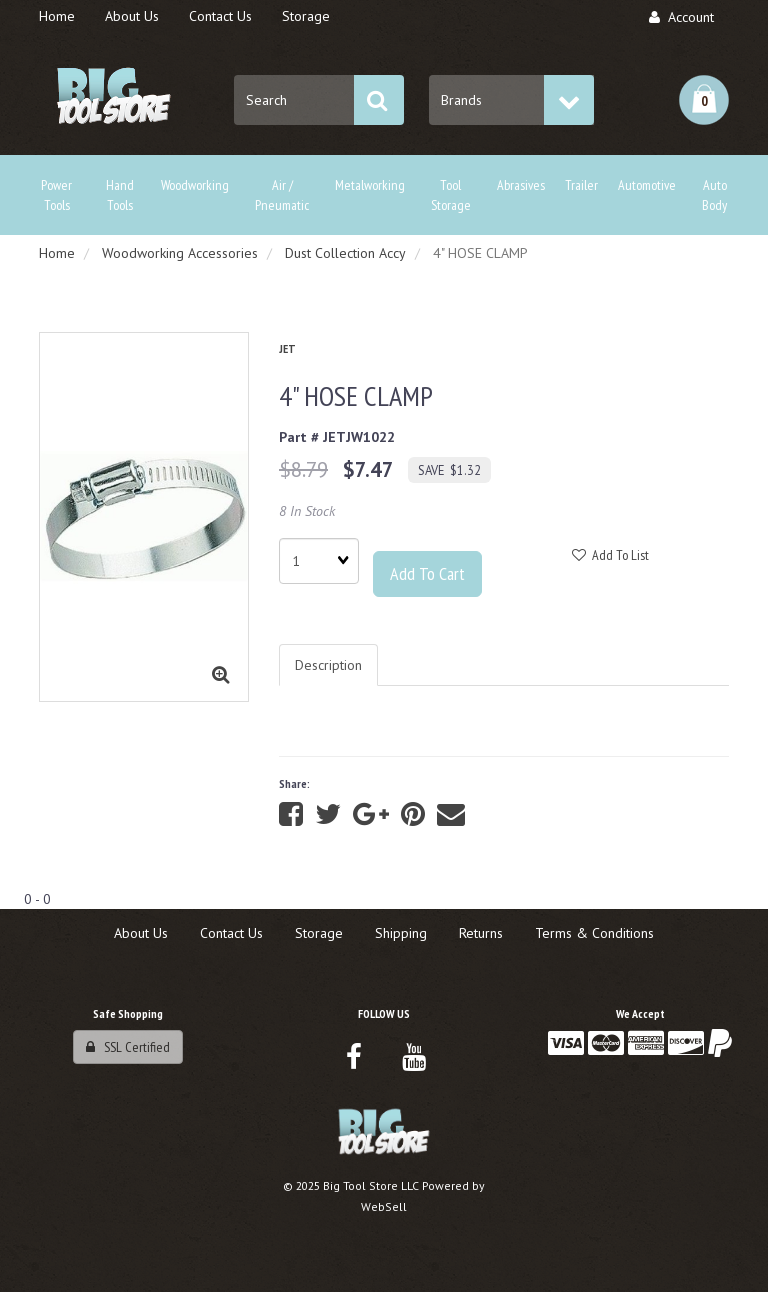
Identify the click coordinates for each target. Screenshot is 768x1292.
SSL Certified (128, 1047)
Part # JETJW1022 (337, 437)
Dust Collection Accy (345, 253)
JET (287, 348)
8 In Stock (307, 511)
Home (57, 253)
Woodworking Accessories (180, 253)
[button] (704, 100)
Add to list (610, 555)
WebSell (384, 1206)
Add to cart (427, 573)
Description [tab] (328, 665)
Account (681, 17)
